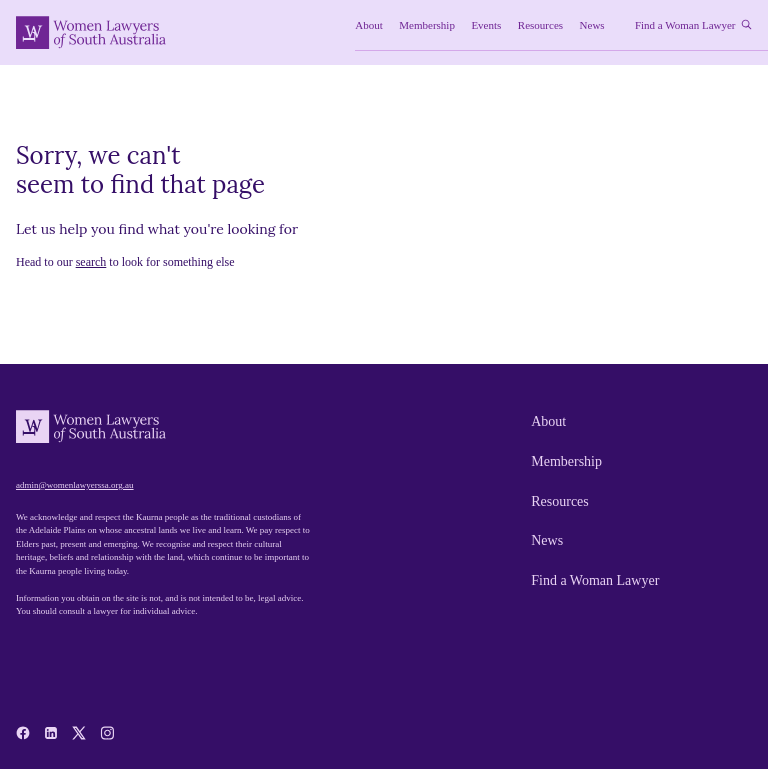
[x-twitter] (79, 733)
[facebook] (23, 733)
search (91, 262)
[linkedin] (51, 733)
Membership (566, 461)
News (547, 540)
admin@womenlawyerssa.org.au (75, 485)
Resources (560, 501)
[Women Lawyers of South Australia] (91, 32)
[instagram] (107, 733)
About (548, 421)
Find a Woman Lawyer (595, 580)
